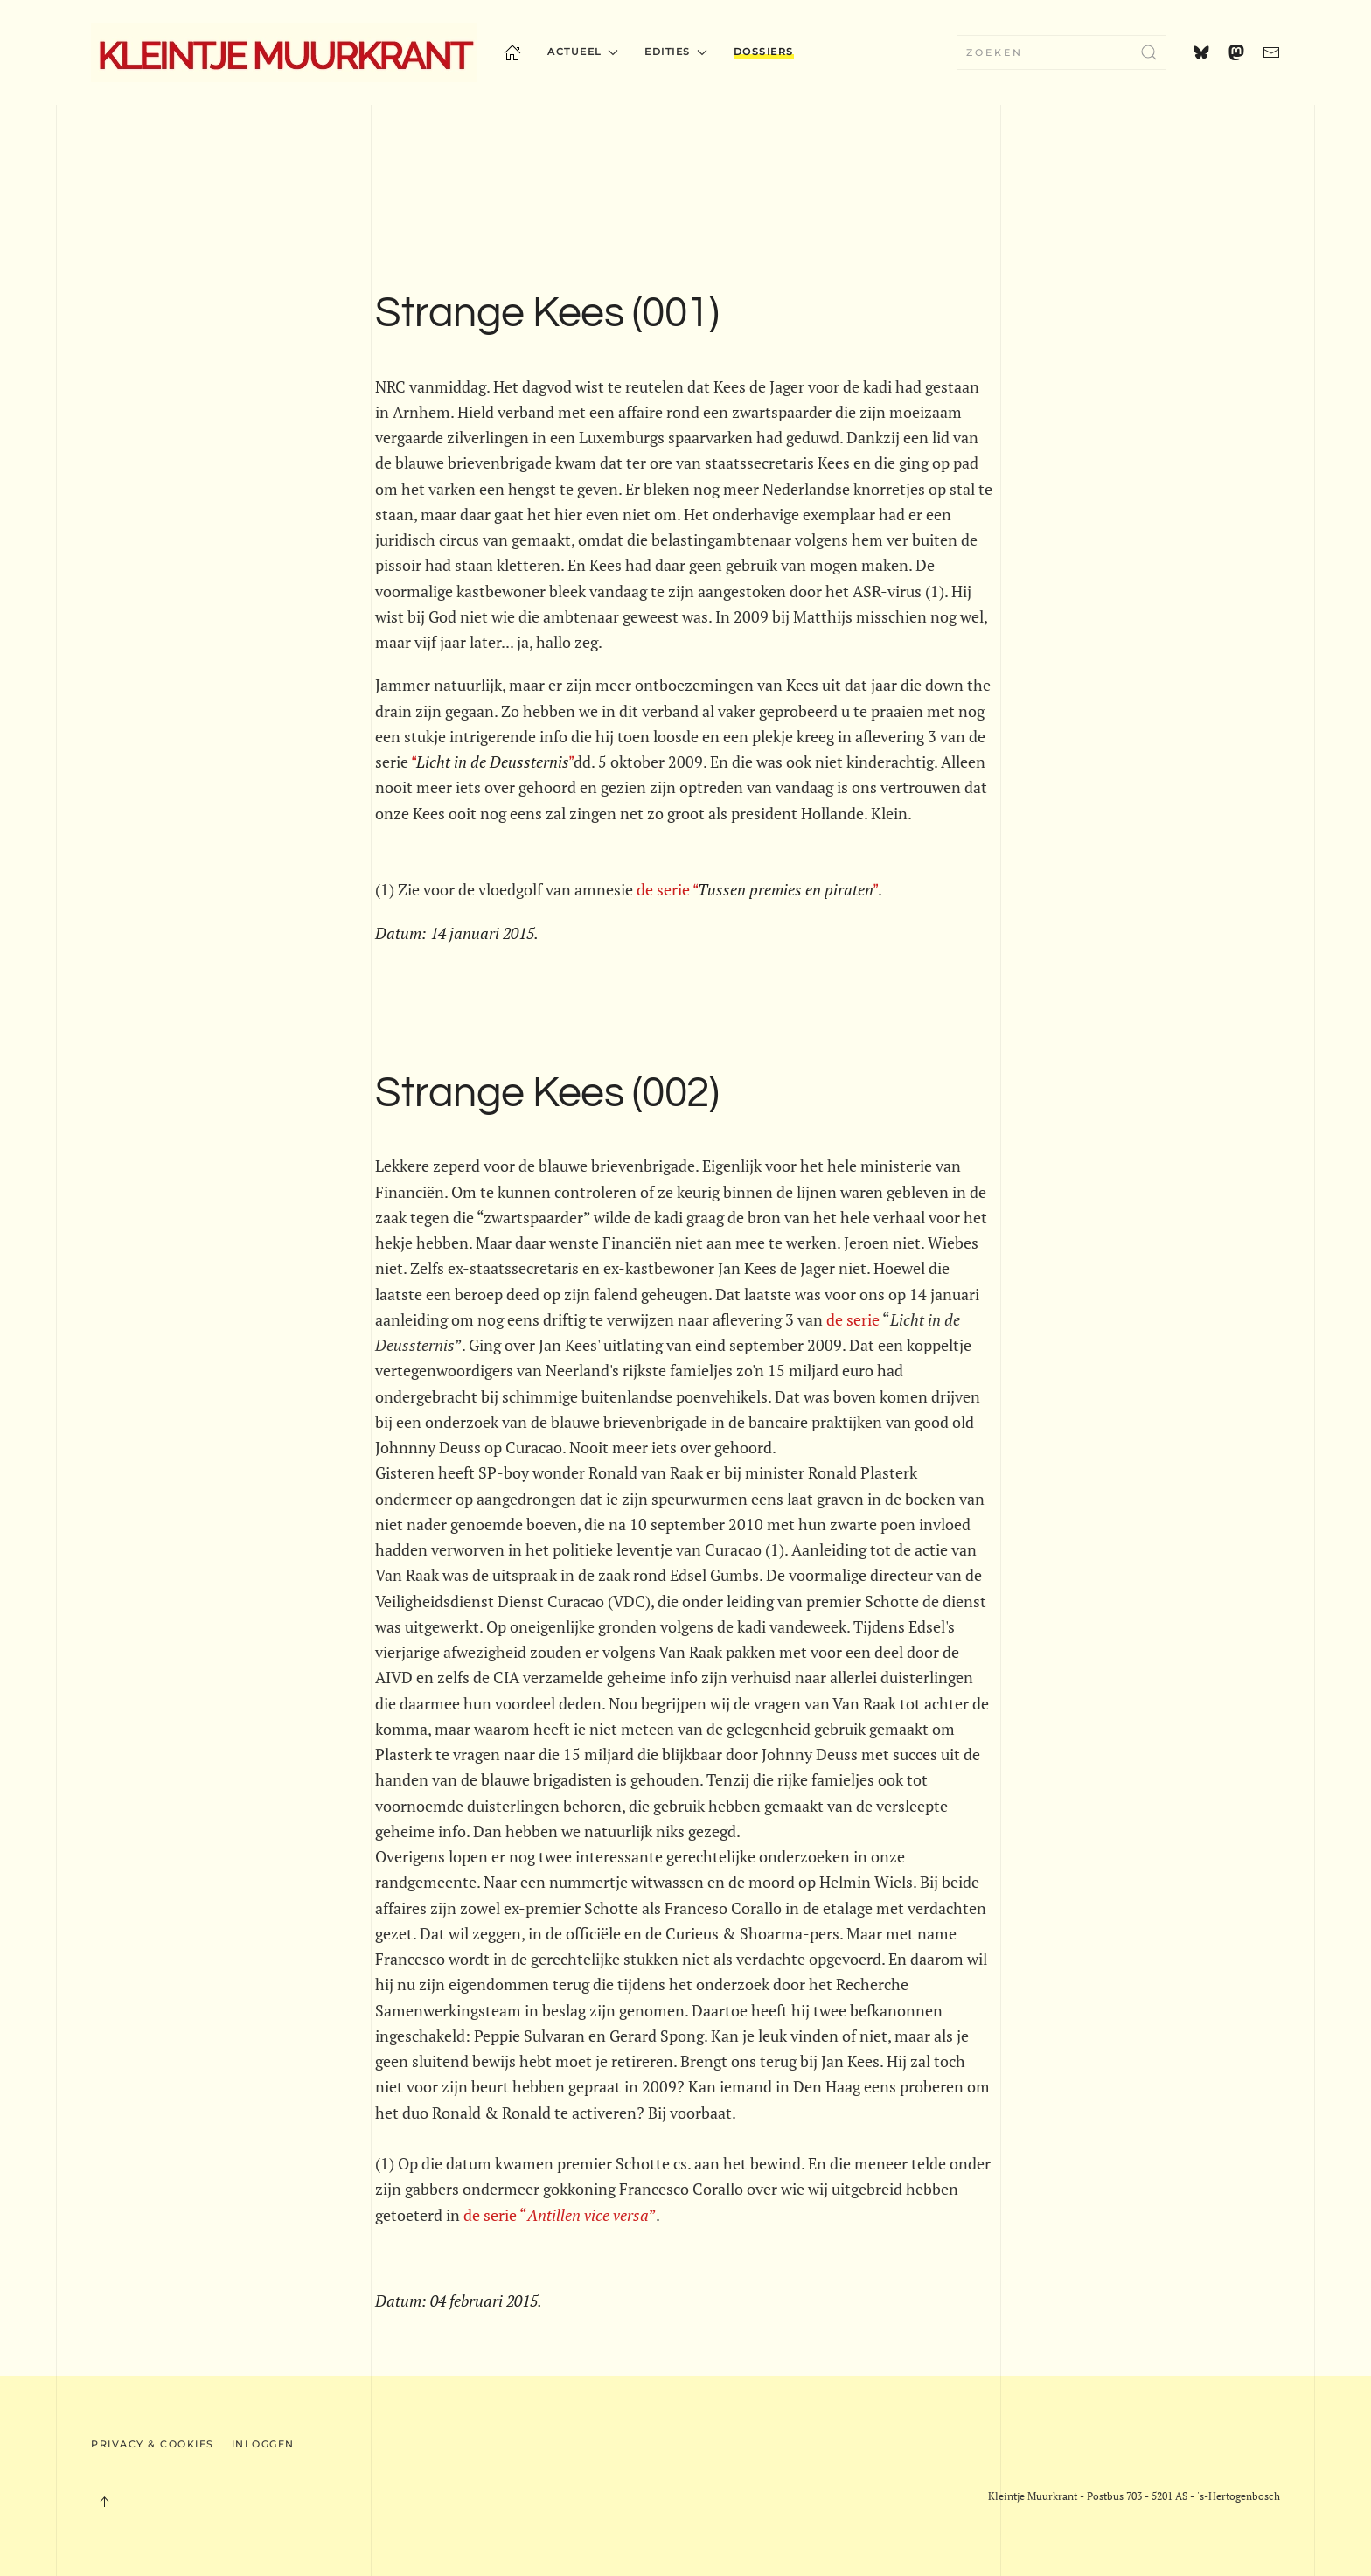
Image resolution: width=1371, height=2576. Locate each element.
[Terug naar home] (284, 52)
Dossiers (764, 51)
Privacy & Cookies (152, 2444)
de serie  (757, 889)
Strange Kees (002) (547, 1093)
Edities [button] (675, 51)
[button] (104, 2502)
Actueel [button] (582, 51)
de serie (853, 1319)
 (491, 761)
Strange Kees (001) (547, 313)
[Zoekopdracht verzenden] (1148, 52)
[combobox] (1061, 52)
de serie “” (559, 2214)
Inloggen (263, 2444)
